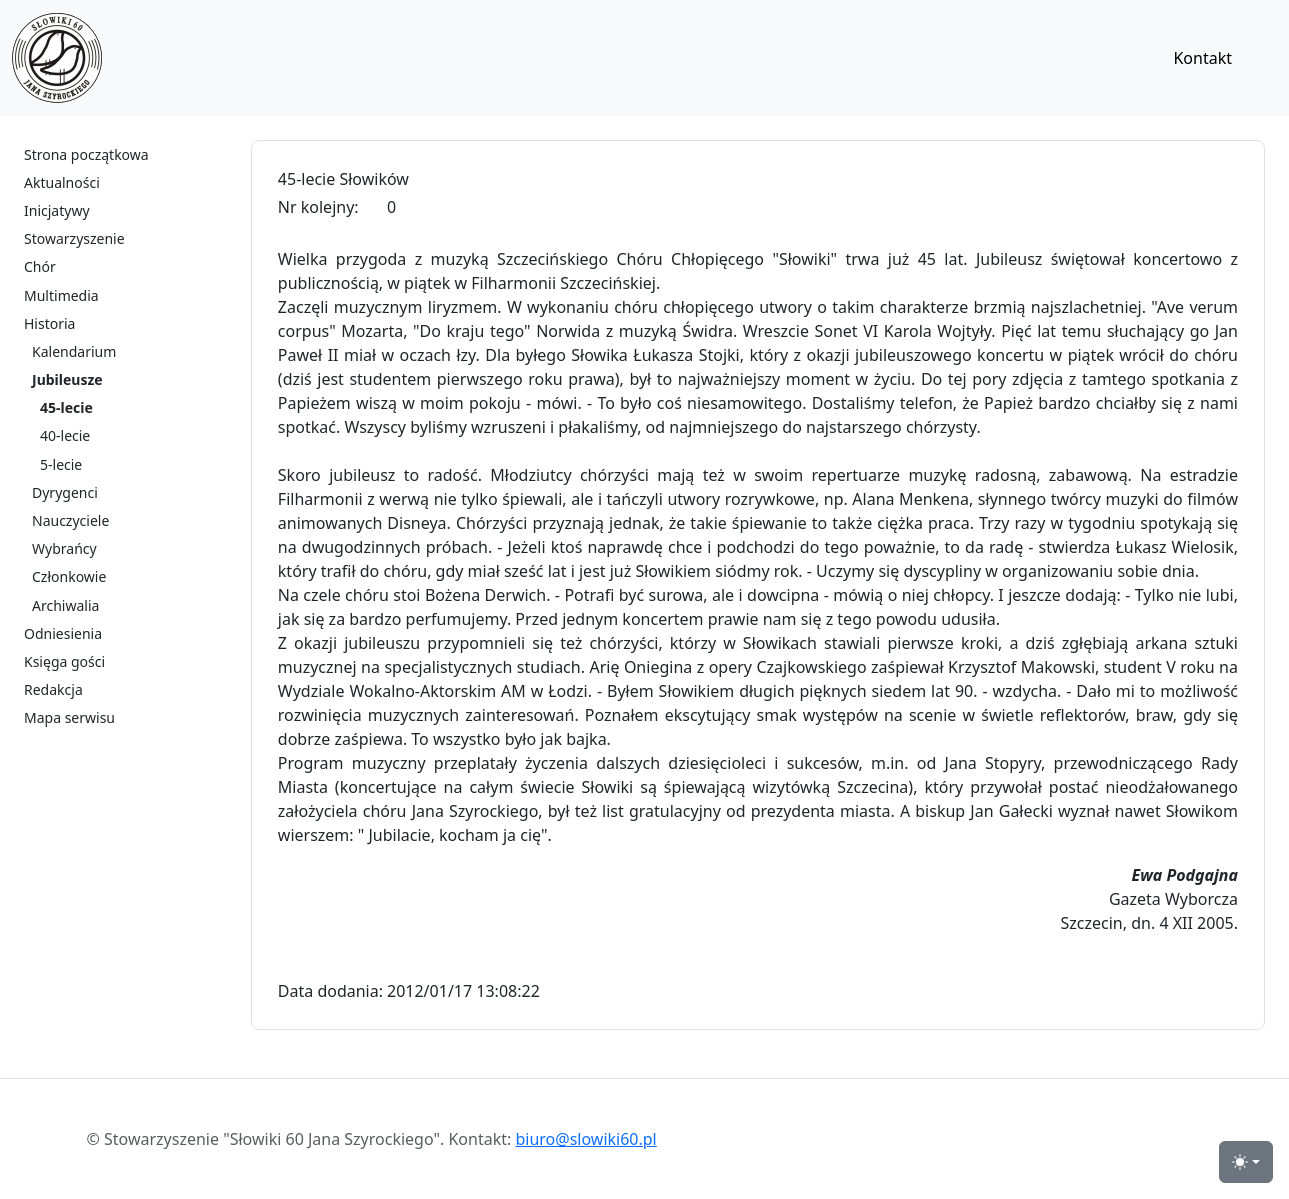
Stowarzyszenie (74, 238)
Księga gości (64, 661)
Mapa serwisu (69, 717)
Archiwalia (65, 605)
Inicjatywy (57, 210)
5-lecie (61, 464)
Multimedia (61, 295)
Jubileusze (67, 379)
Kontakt (1202, 58)
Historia (49, 323)
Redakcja (53, 689)
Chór (40, 266)
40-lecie (65, 435)
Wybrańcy (64, 548)
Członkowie (69, 576)
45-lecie (66, 407)
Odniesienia (63, 633)
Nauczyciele (70, 520)
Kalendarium (74, 351)
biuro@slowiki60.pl (585, 1139)
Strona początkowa (86, 154)
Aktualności (62, 182)
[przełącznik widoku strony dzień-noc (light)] (1246, 1162)
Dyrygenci (65, 492)
